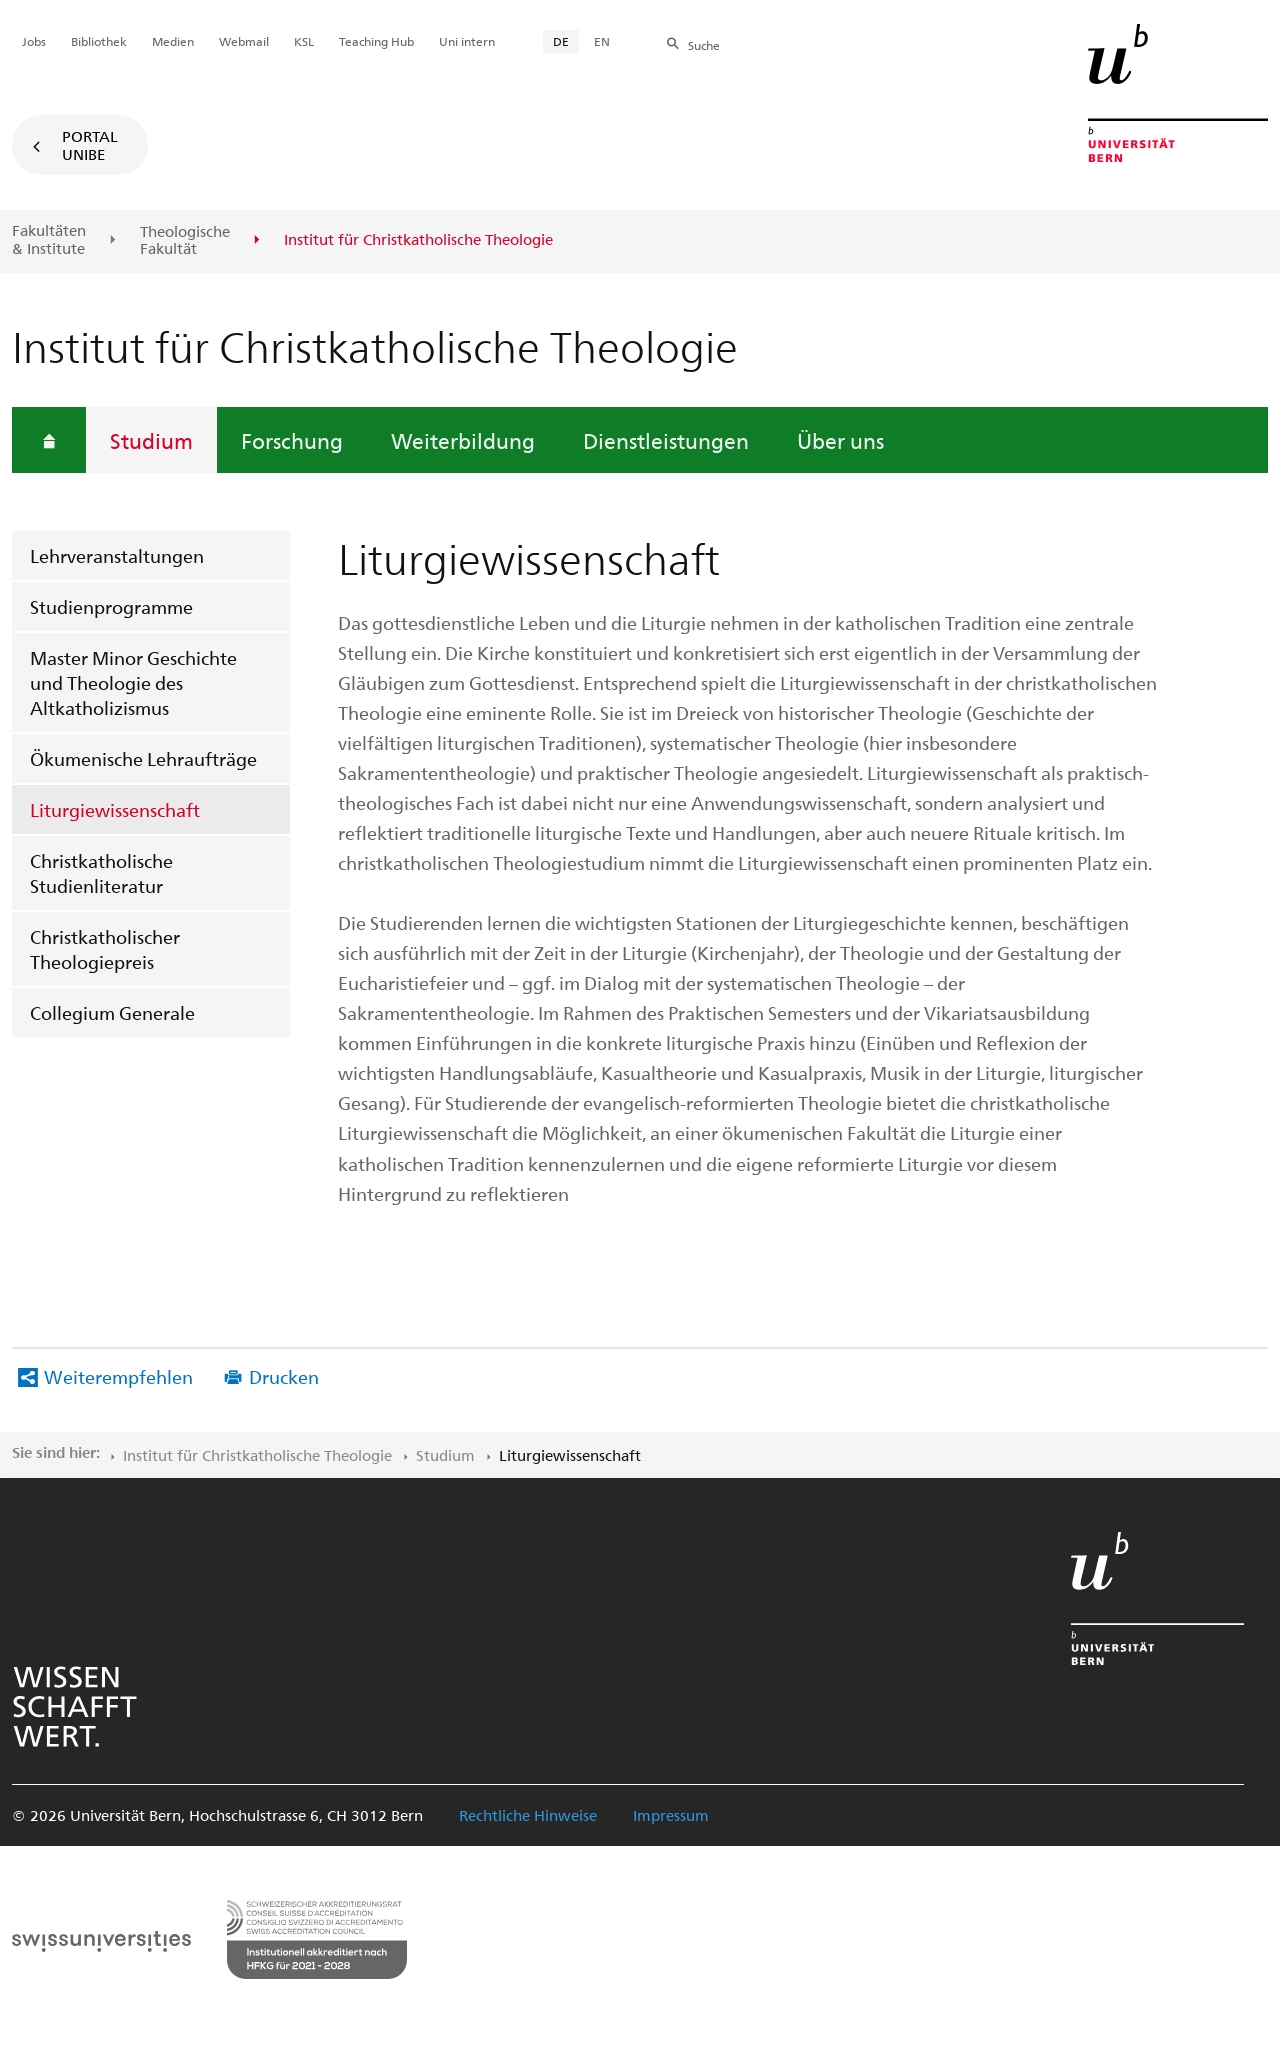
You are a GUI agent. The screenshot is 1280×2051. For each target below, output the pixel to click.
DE (561, 41)
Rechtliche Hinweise (528, 1815)
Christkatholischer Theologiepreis (105, 949)
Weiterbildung (463, 440)
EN (602, 41)
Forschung (292, 440)
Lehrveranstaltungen (117, 555)
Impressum (671, 1815)
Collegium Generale (112, 1012)
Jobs (34, 41)
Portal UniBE (90, 145)
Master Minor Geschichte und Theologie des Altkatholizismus (133, 682)
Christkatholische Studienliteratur (101, 873)
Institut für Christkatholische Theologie (257, 1455)
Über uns (840, 440)
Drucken (284, 1376)
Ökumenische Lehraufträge (143, 758)
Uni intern (467, 41)
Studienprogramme (111, 606)
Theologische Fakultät (185, 240)
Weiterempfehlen (118, 1376)
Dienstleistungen (666, 440)
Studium (151, 440)
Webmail (244, 41)
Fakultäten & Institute (49, 239)
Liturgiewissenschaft (115, 809)
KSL (304, 41)
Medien (173, 41)
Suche (704, 45)
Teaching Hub (376, 41)
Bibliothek (99, 41)
